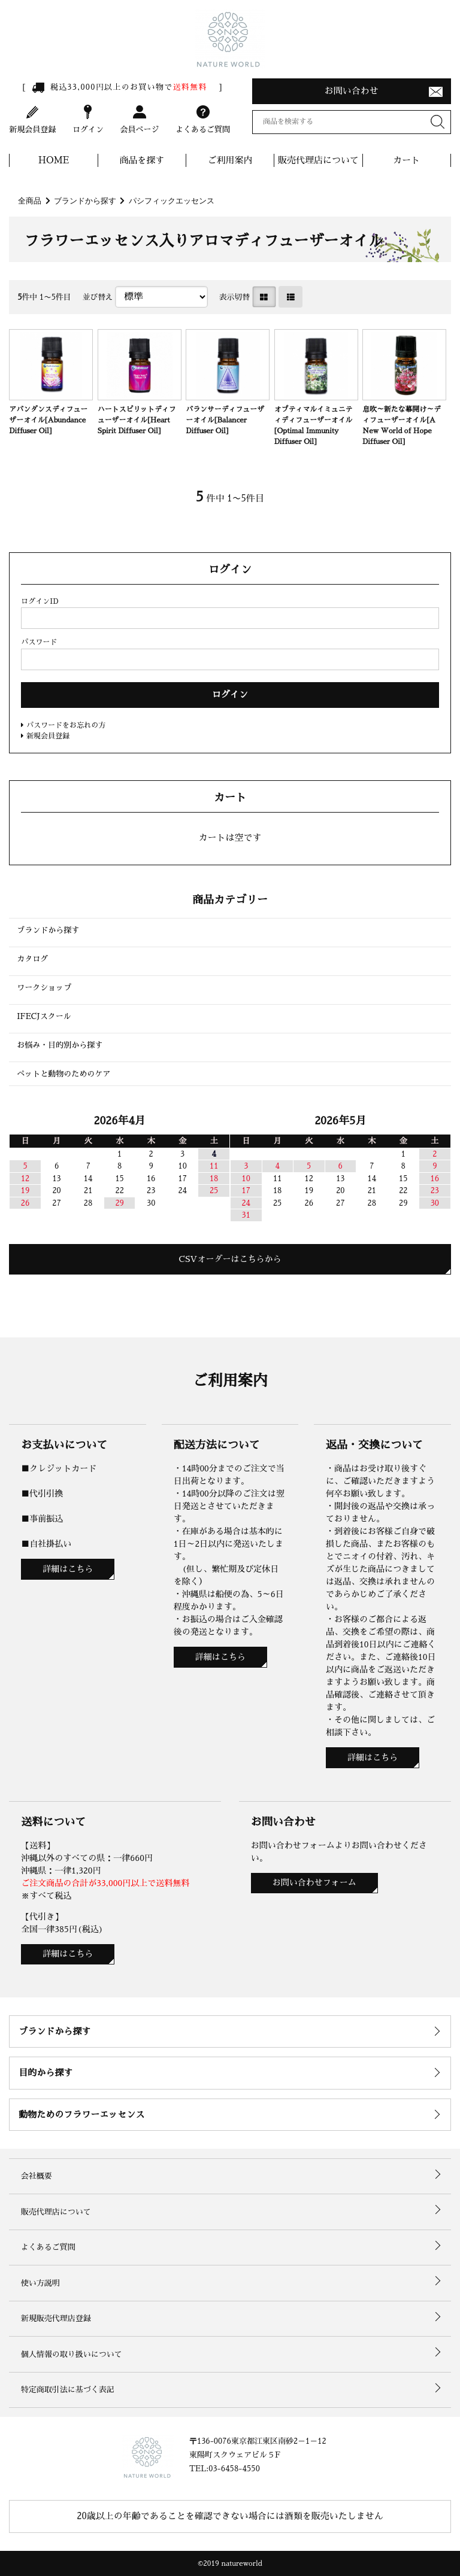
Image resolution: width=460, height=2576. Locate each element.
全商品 (29, 200)
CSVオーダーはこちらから (230, 1259)
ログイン (88, 118)
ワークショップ (44, 988)
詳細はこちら (68, 1569)
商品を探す (141, 160)
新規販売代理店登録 (56, 2318)
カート (406, 160)
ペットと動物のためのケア (63, 1074)
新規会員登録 (32, 118)
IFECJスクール (44, 1016)
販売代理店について (318, 160)
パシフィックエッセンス (171, 200)
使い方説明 (40, 2283)
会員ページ (139, 118)
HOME (53, 160)
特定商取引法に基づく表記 (67, 2389)
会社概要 (36, 2176)
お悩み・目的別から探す (59, 1045)
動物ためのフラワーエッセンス (81, 2114)
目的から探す (45, 2072)
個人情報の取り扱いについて (71, 2354)
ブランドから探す (85, 200)
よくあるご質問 (202, 118)
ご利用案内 (230, 160)
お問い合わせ (352, 90)
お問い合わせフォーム (314, 1882)
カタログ (32, 959)
